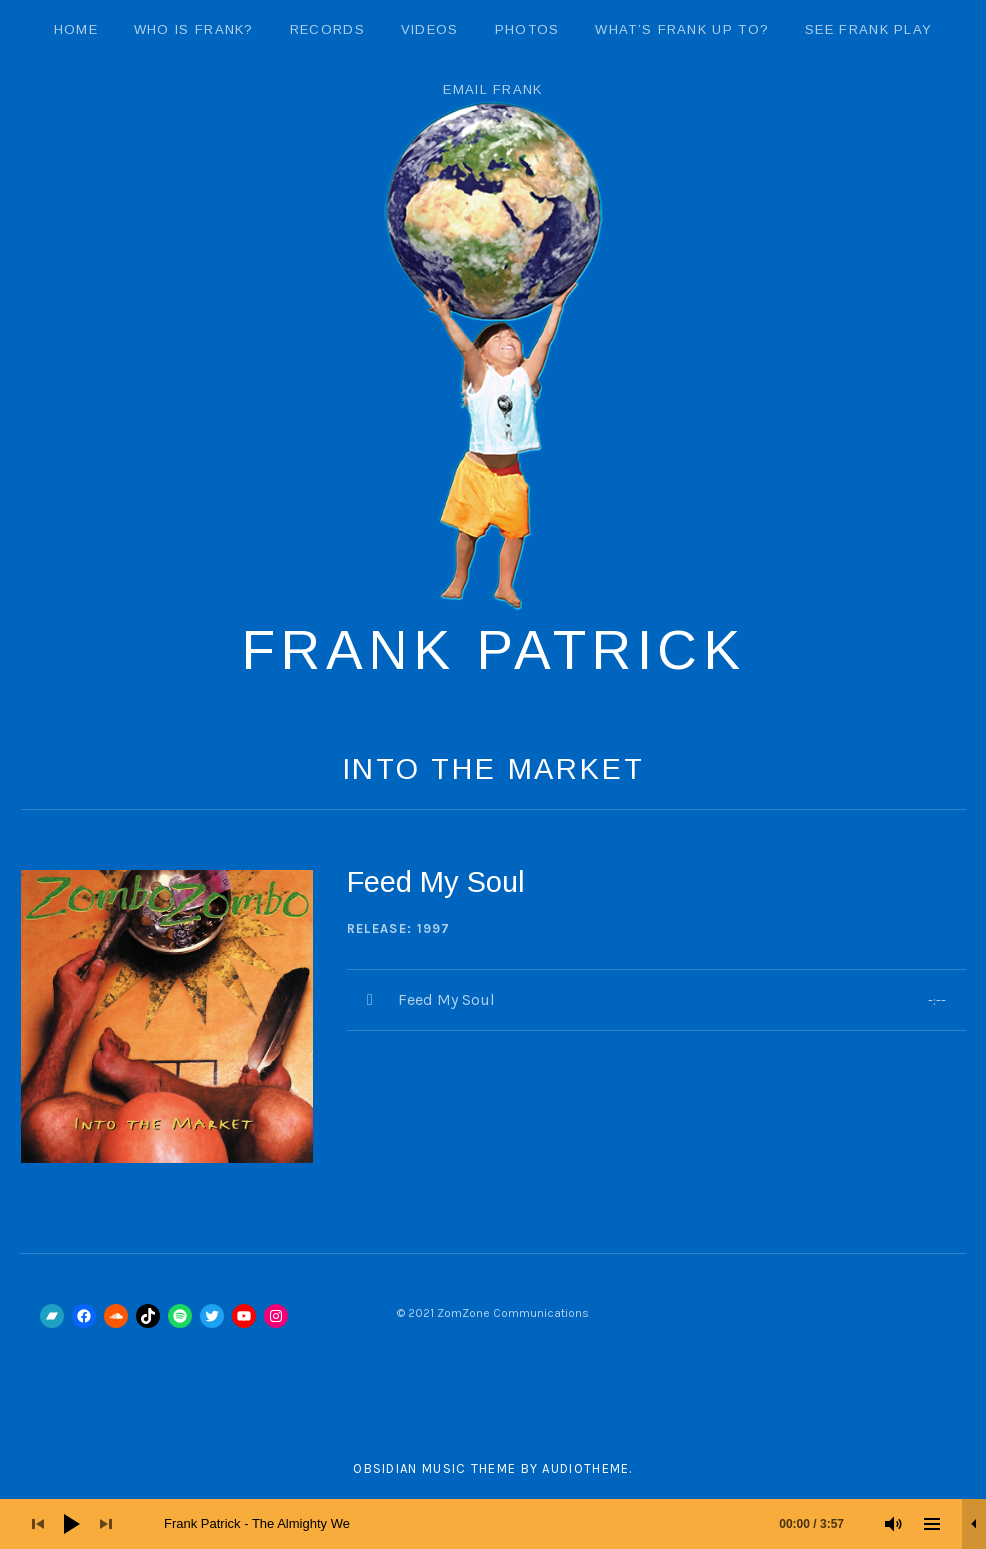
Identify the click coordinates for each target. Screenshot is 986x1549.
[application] (493, 1524)
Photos (527, 29)
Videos (430, 29)
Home (76, 29)
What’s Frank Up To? (682, 29)
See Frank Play (868, 29)
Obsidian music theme (434, 1468)
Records (327, 29)
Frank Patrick (493, 650)
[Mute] (894, 1524)
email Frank (492, 89)
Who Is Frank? (194, 29)
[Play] (72, 1524)
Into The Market (494, 769)
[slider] (514, 1524)
